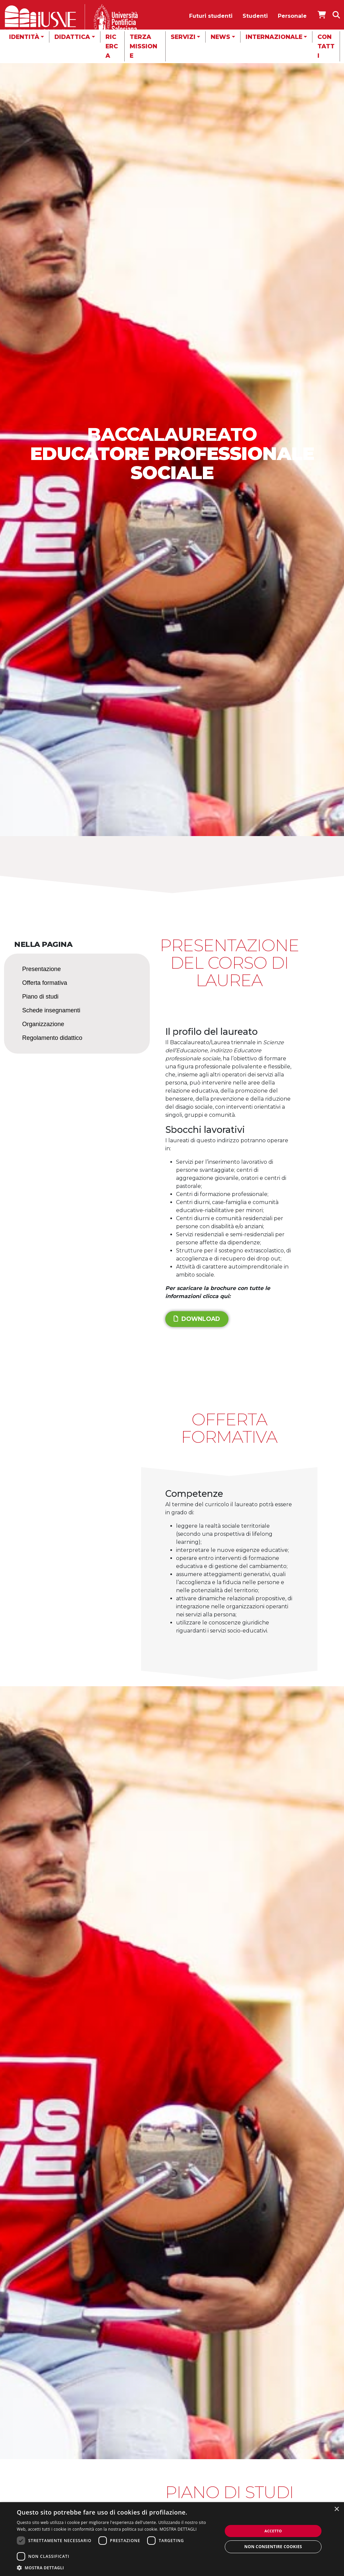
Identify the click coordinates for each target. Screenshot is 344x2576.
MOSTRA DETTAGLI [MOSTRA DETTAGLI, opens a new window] (178, 2529)
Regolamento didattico (52, 1037)
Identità (24, 36)
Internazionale (274, 36)
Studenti (255, 16)
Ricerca (111, 46)
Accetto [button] (273, 2530)
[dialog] (172, 2539)
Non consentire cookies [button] (273, 2546)
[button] (116, 2567)
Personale (292, 16)
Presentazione (41, 969)
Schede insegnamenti (51, 1010)
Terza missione (143, 46)
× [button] (336, 2509)
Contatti (326, 46)
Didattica (72, 36)
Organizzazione (43, 1024)
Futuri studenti (210, 16)
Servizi (183, 36)
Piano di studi (40, 996)
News (220, 36)
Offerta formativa (44, 982)
